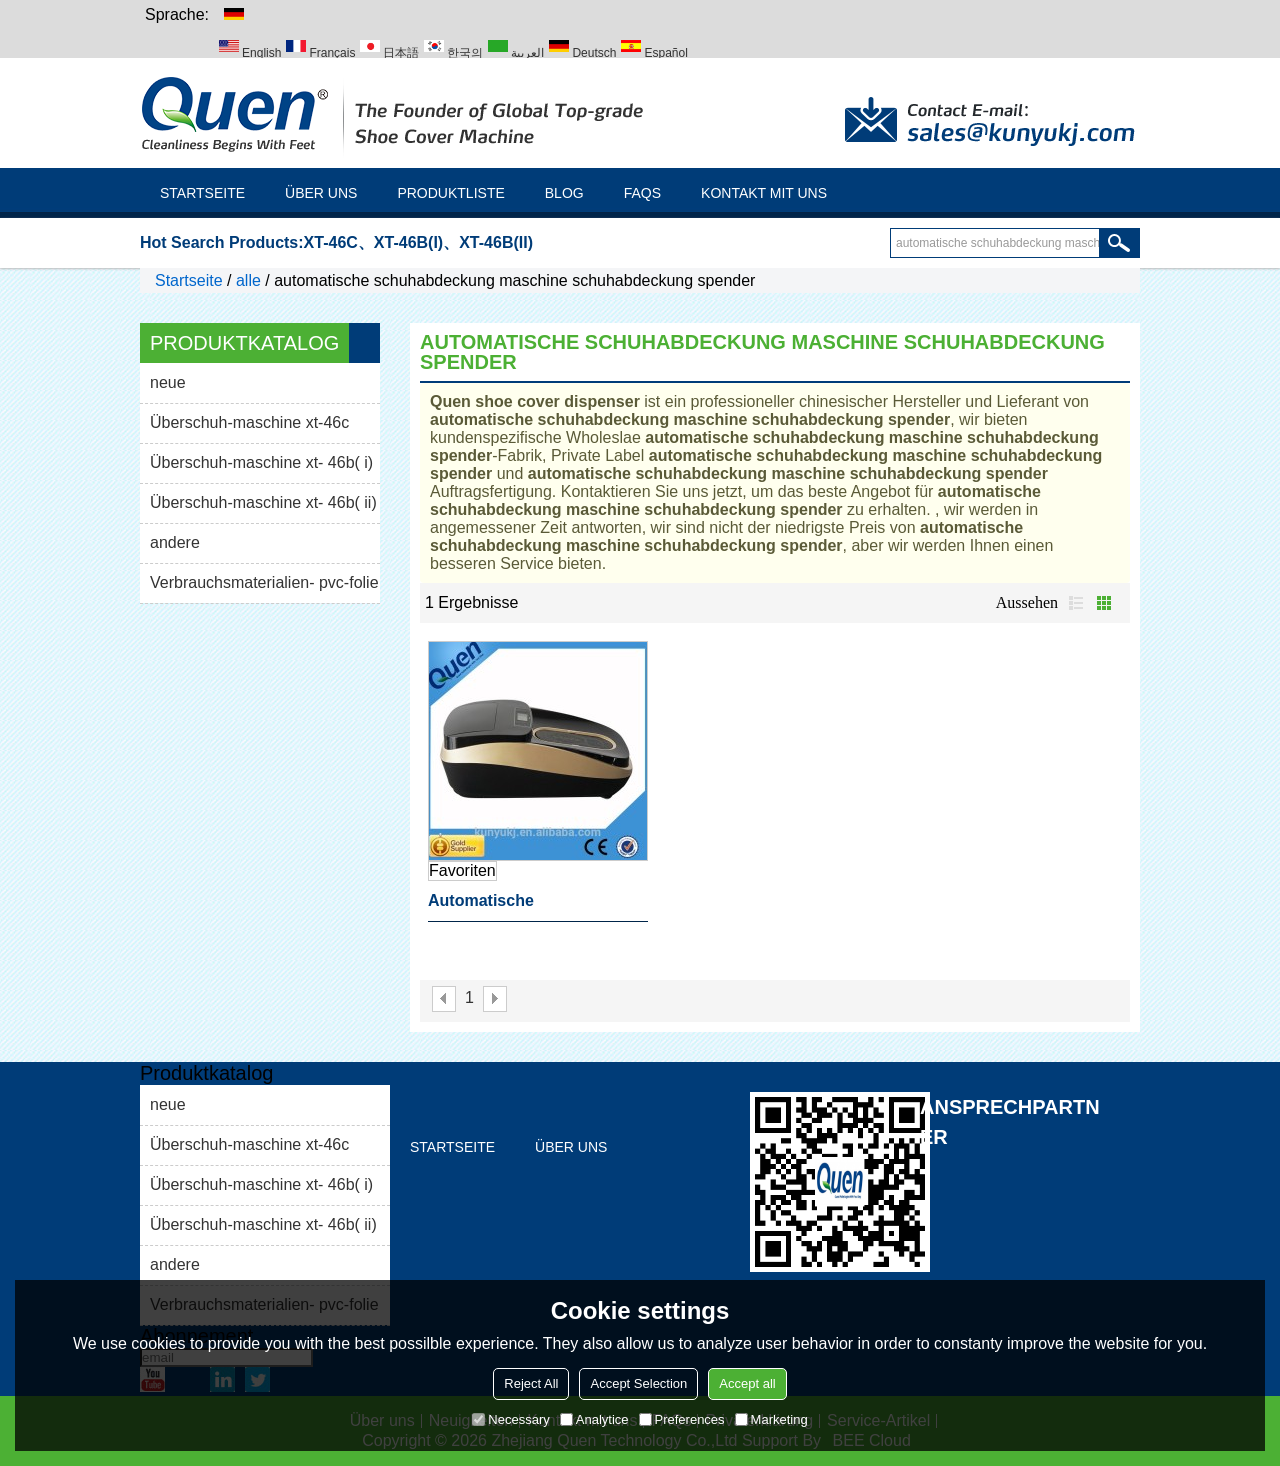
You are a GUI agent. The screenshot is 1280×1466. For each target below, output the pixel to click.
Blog (564, 193)
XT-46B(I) (408, 242)
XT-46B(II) (496, 242)
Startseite (202, 193)
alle (248, 280)
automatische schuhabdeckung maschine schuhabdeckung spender (533, 907)
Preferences (682, 1419)
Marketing (771, 1419)
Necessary (510, 1419)
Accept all (747, 1383)
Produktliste (450, 193)
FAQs (642, 193)
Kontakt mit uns (764, 193)
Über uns (321, 193)
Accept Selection (638, 1383)
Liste (1076, 603)
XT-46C (331, 242)
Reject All (531, 1383)
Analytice (594, 1419)
